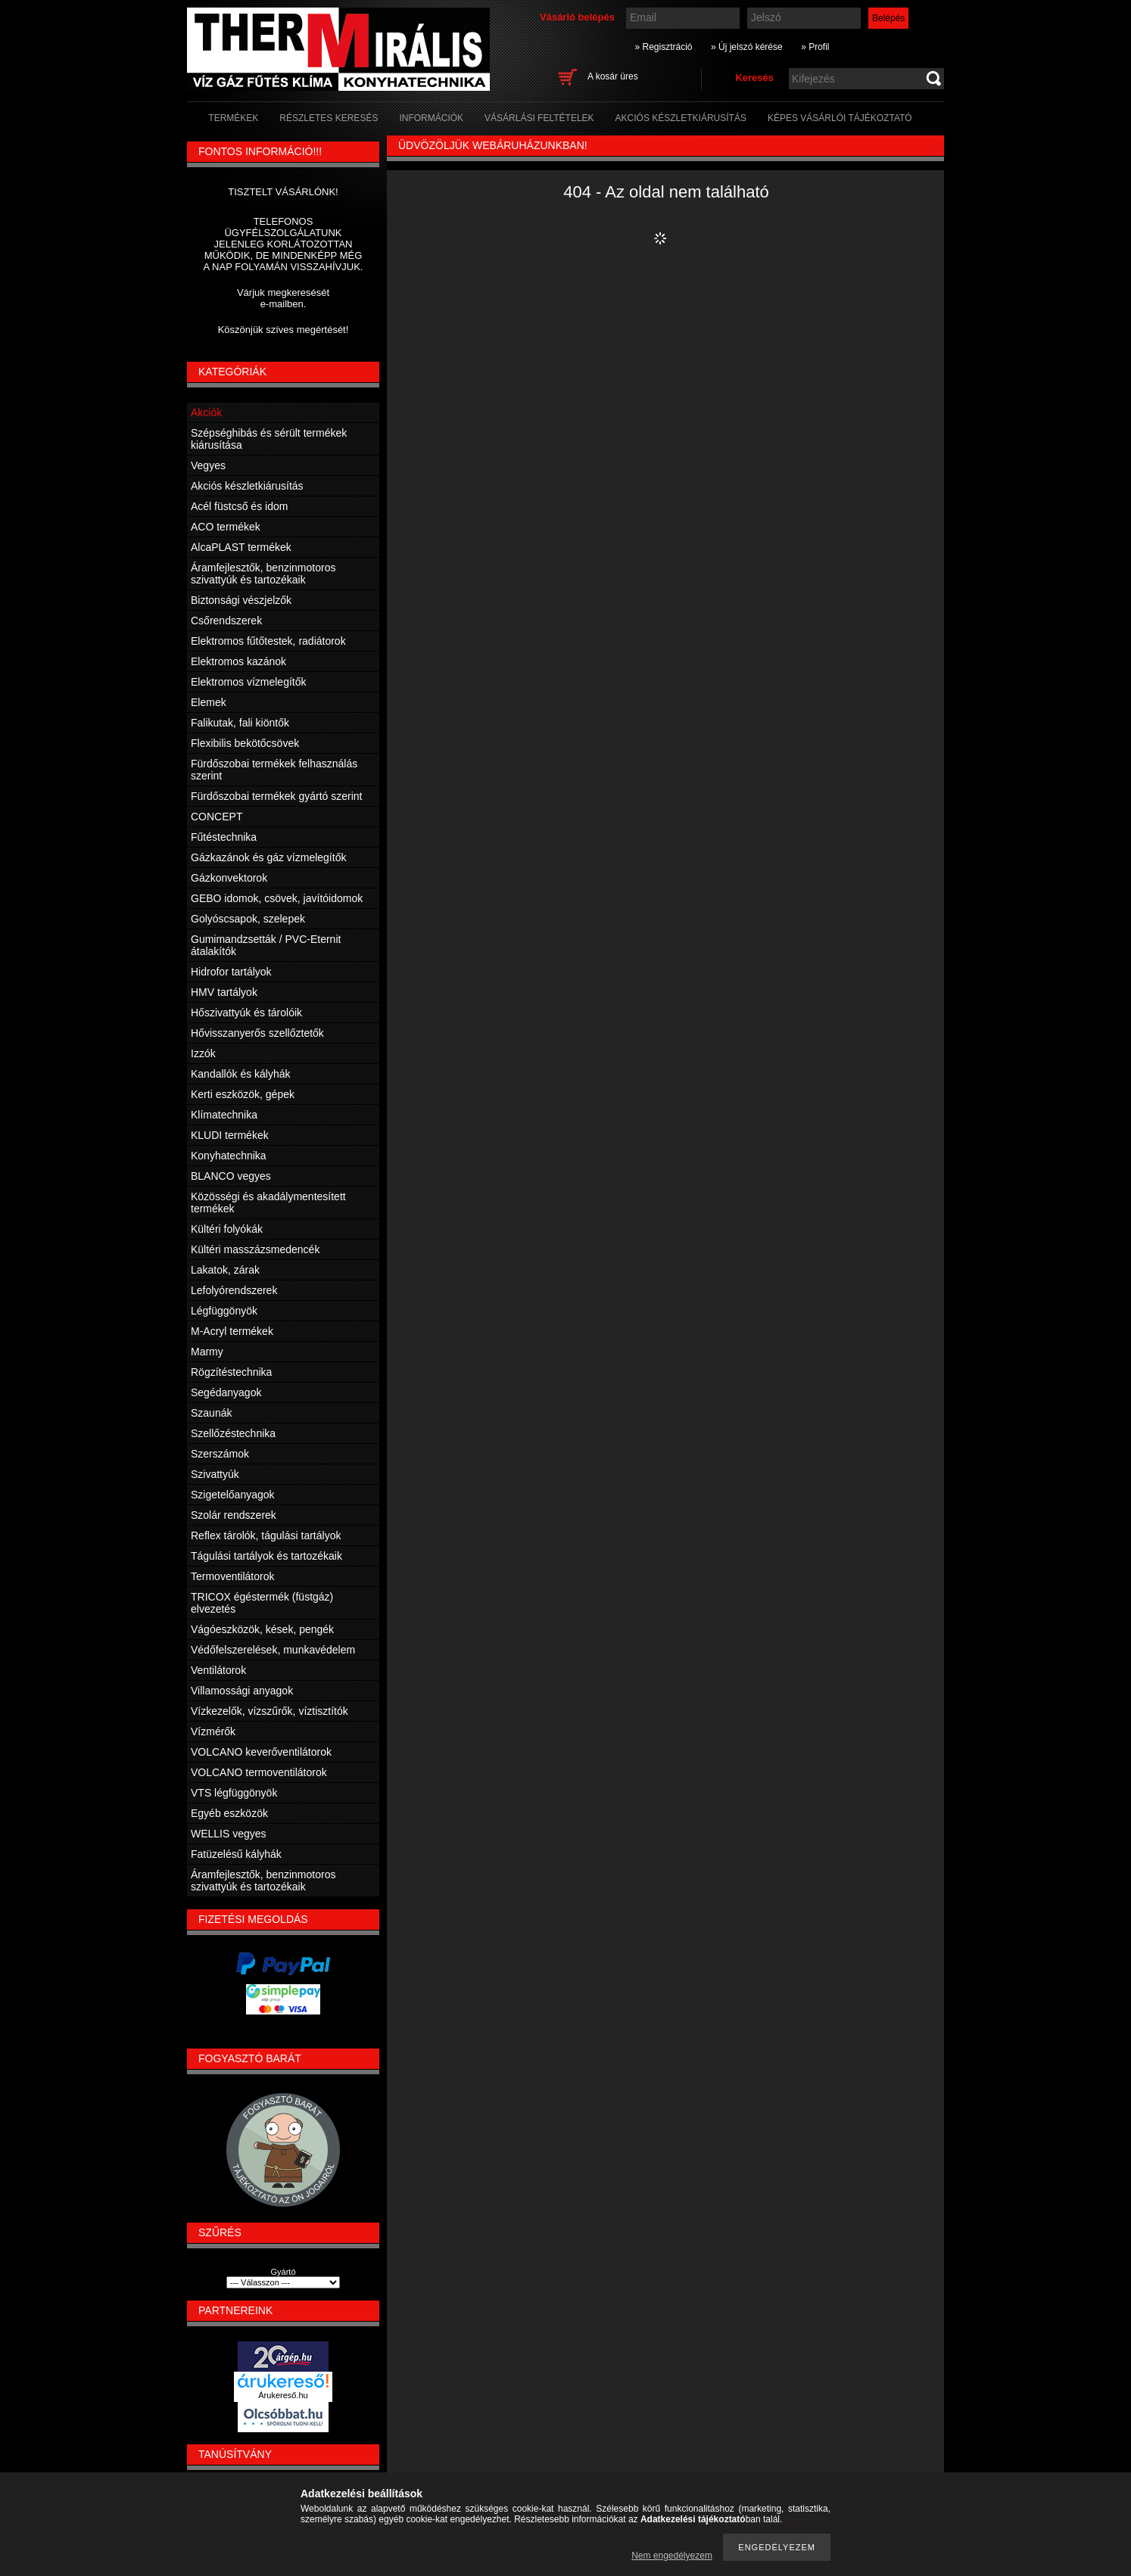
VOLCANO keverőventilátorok (261, 1752)
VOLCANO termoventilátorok (259, 1772)
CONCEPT (216, 816)
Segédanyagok (226, 1392)
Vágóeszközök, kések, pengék (262, 1629)
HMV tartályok (224, 992)
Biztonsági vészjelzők (241, 600)
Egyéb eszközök (229, 1813)
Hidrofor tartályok (231, 972)
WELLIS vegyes (228, 1834)
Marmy (207, 1352)
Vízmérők (213, 1731)
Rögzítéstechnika (231, 1372)
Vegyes (208, 465)
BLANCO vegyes (231, 1176)
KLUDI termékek (230, 1135)
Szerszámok (220, 1454)
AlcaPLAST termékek (241, 547)
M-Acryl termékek (232, 1331)
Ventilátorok (218, 1670)
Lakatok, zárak (225, 1270)
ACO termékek (225, 527)
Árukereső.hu (282, 2395)
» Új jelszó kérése (747, 47)
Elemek (208, 702)
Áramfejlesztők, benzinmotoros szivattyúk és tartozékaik (263, 574)
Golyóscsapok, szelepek (248, 919)
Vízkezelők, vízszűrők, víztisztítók (269, 1711)
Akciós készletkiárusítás (247, 486)
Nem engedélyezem (671, 2555)
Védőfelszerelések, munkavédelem (273, 1650)
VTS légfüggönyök (234, 1793)
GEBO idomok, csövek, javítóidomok (277, 898)
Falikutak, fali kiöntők (240, 723)
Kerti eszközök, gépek (242, 1094)
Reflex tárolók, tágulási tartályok (266, 1535)
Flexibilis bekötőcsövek (245, 743)
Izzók (203, 1053)
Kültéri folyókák (227, 1229)
